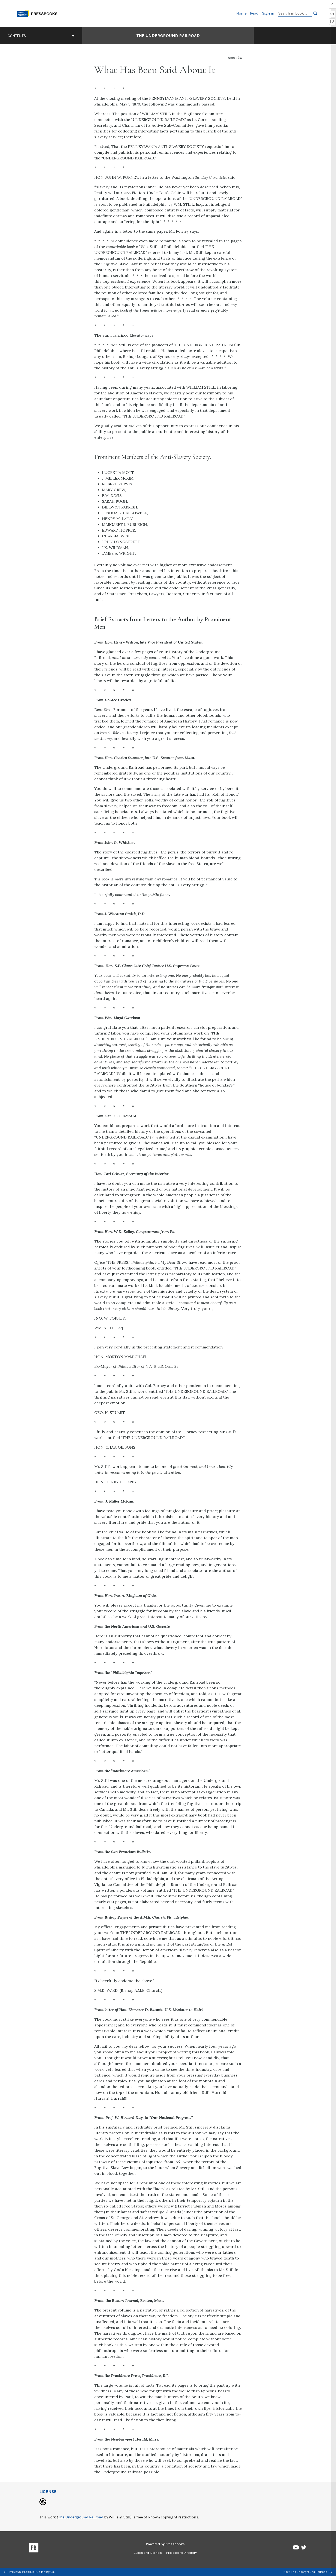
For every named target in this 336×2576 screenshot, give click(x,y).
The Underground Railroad (80, 2517)
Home (241, 13)
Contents (41, 35)
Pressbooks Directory (181, 2553)
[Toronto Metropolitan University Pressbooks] (38, 13)
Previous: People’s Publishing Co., (29, 2572)
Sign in (268, 13)
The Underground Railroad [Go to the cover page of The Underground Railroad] (168, 35)
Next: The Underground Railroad (307, 2572)
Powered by (165, 2544)
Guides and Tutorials (148, 2553)
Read (254, 13)
